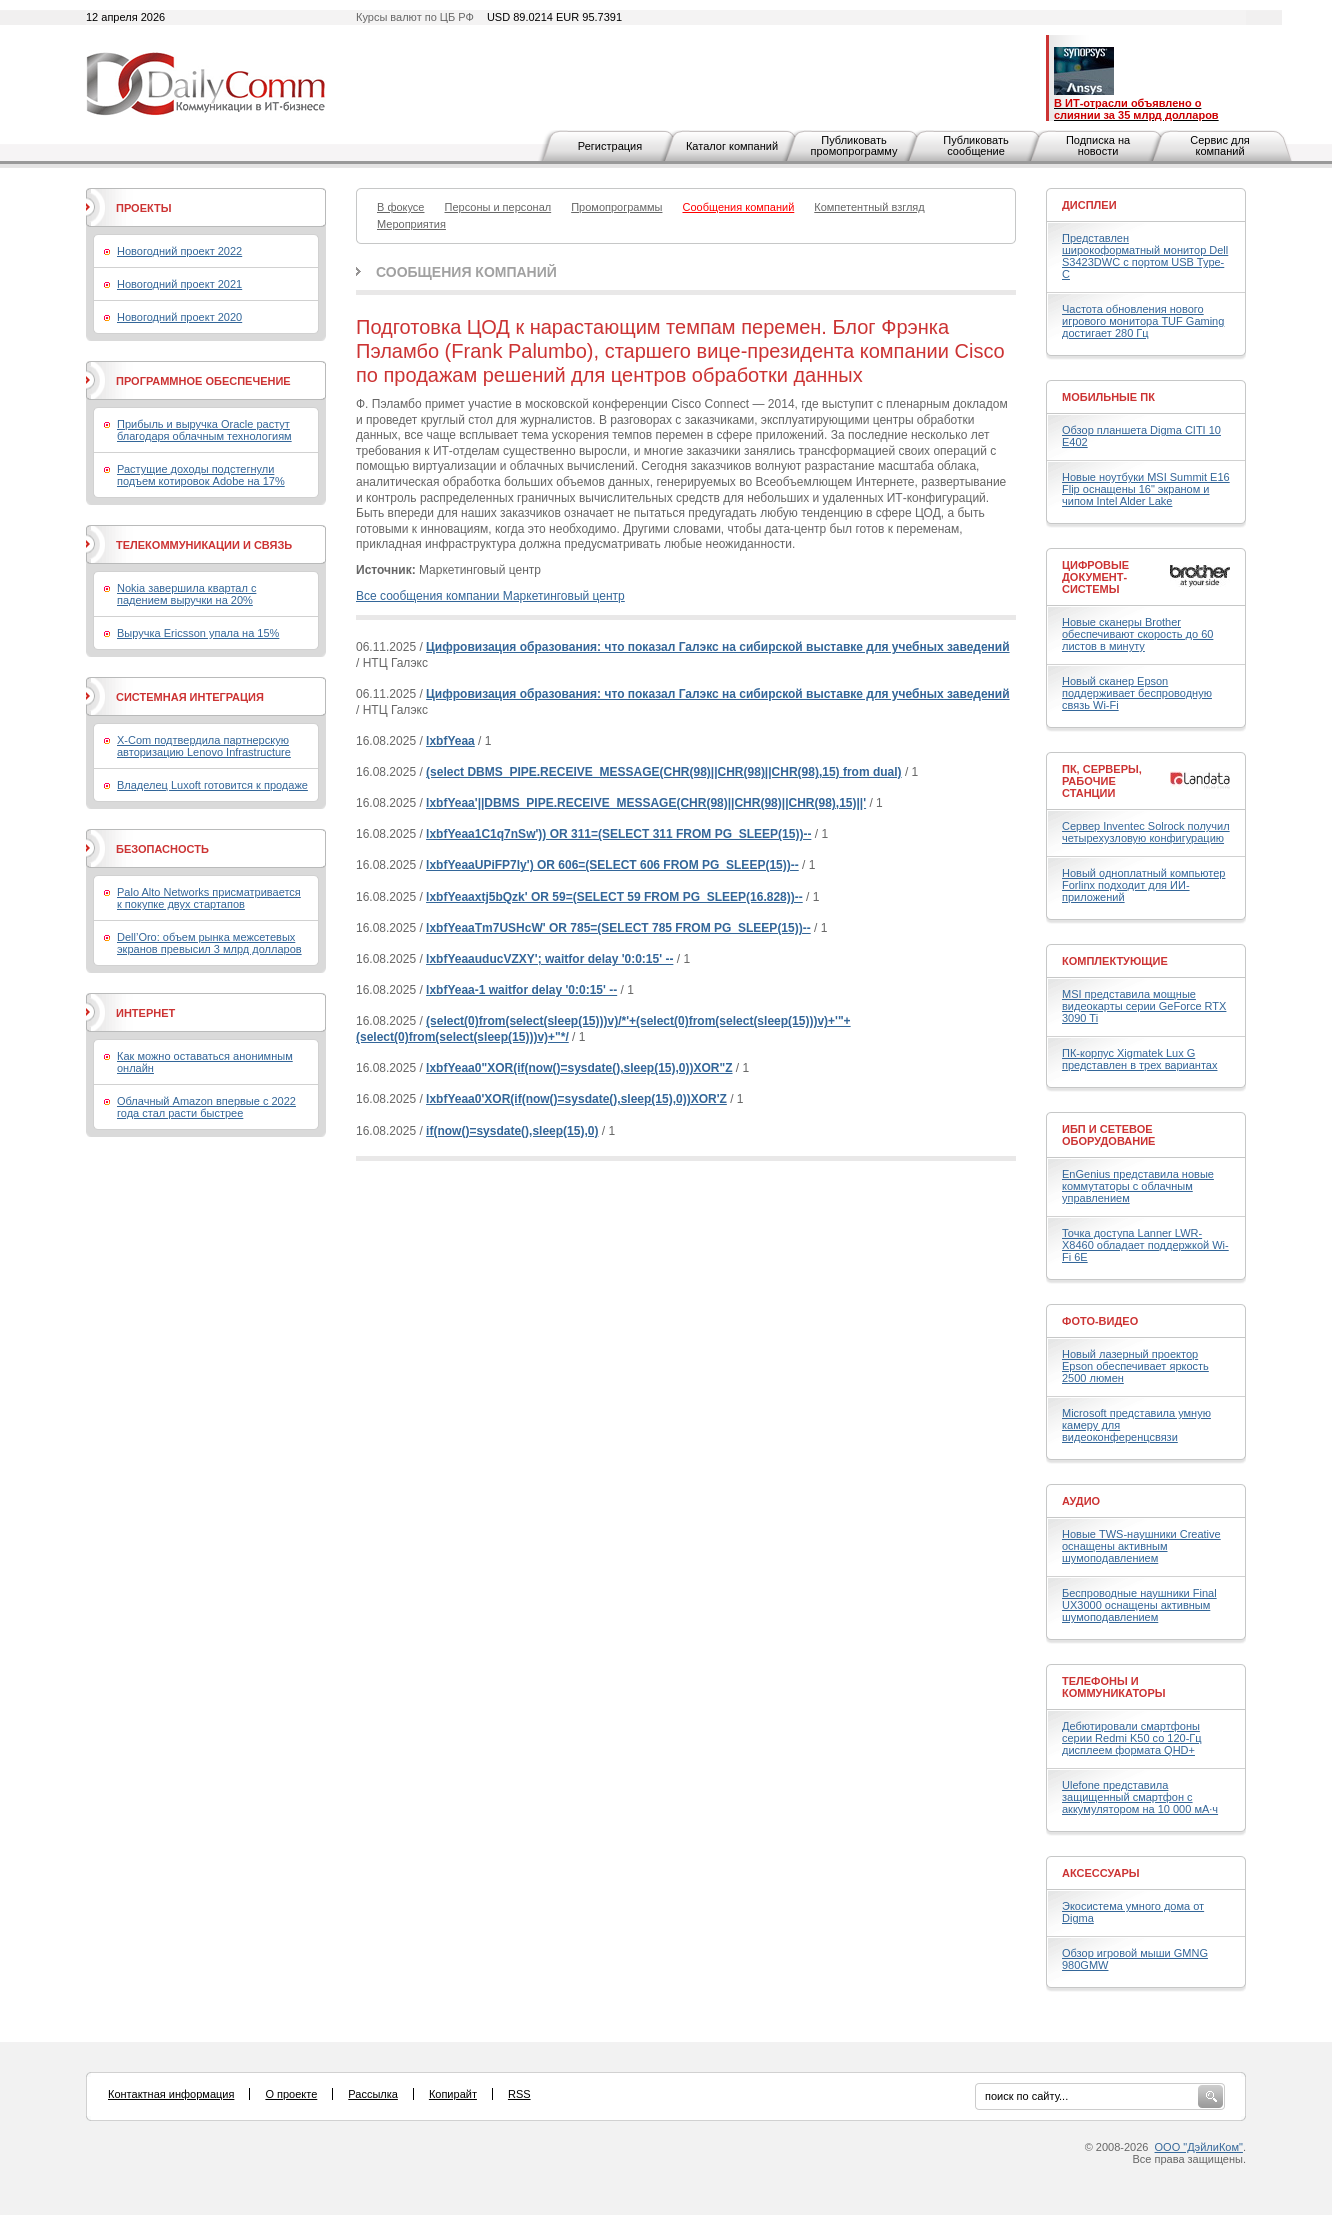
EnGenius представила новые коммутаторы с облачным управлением (1138, 1186)
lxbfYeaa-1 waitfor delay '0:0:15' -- (521, 990)
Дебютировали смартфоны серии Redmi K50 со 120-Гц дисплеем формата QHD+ (1132, 1738)
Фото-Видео (1100, 1321)
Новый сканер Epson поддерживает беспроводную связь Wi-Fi (1137, 693)
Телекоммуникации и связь (204, 545)
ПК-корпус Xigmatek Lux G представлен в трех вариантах (1139, 1059)
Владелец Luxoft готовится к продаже (212, 785)
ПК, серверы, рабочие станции (1102, 781)
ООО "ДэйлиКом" (1199, 2147)
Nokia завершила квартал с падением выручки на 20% (186, 594)
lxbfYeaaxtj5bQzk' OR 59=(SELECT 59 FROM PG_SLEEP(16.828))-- (614, 897)
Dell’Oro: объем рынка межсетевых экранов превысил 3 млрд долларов (209, 943)
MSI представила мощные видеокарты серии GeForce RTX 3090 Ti (1144, 1006)
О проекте (291, 2094)
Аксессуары (1101, 1873)
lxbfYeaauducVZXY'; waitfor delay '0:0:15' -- (549, 959)
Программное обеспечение (203, 381)
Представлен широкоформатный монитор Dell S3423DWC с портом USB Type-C (1145, 256)
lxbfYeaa (450, 741)
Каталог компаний (732, 146)
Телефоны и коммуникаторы (1114, 1687)
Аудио (1081, 1501)
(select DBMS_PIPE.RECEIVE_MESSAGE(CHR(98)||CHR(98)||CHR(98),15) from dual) (664, 772)
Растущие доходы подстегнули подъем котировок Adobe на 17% (201, 475)
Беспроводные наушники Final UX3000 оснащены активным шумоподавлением (1139, 1605)
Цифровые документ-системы (1095, 577)
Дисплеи (1089, 205)
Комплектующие (1115, 961)
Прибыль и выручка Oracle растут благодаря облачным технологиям (204, 430)
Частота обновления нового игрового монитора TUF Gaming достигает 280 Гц (1143, 321)
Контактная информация (171, 2094)
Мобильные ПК (1108, 397)
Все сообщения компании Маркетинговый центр (490, 596)
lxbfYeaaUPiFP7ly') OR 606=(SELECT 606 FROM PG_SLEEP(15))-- (612, 865)
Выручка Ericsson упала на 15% (198, 633)
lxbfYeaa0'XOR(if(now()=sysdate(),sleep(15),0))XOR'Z (576, 1099)
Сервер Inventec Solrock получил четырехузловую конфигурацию (1146, 832)
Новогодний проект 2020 (179, 317)
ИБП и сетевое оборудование (1108, 1135)
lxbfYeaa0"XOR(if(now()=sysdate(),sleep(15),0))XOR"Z (579, 1068)
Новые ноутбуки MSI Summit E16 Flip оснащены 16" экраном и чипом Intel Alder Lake (1146, 489)
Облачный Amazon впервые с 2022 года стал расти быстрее (206, 1107)
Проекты (143, 208)
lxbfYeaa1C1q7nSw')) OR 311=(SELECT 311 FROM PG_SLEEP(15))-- (618, 834)
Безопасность (162, 849)
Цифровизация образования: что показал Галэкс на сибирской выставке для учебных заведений (718, 647)
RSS (519, 2094)
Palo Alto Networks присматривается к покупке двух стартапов (209, 898)
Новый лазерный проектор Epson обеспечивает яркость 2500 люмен (1135, 1366)
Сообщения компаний (466, 272)
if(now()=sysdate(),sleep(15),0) (512, 1131)
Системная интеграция (190, 697)
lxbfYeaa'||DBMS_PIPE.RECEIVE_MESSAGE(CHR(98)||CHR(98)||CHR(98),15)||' (646, 803)
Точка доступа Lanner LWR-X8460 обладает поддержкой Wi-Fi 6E (1145, 1245)
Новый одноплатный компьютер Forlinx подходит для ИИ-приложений (1143, 885)
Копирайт (453, 2094)
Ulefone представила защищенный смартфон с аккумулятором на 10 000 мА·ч (1140, 1797)
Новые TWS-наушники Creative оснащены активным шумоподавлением (1141, 1546)
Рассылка (373, 2094)
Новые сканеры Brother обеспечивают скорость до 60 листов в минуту (1137, 634)
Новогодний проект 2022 (179, 251)
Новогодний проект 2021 (179, 284)
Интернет (145, 1013)
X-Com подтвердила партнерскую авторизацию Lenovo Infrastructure (204, 746)
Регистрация (610, 146)
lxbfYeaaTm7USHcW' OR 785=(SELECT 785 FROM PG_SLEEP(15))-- (618, 928)
